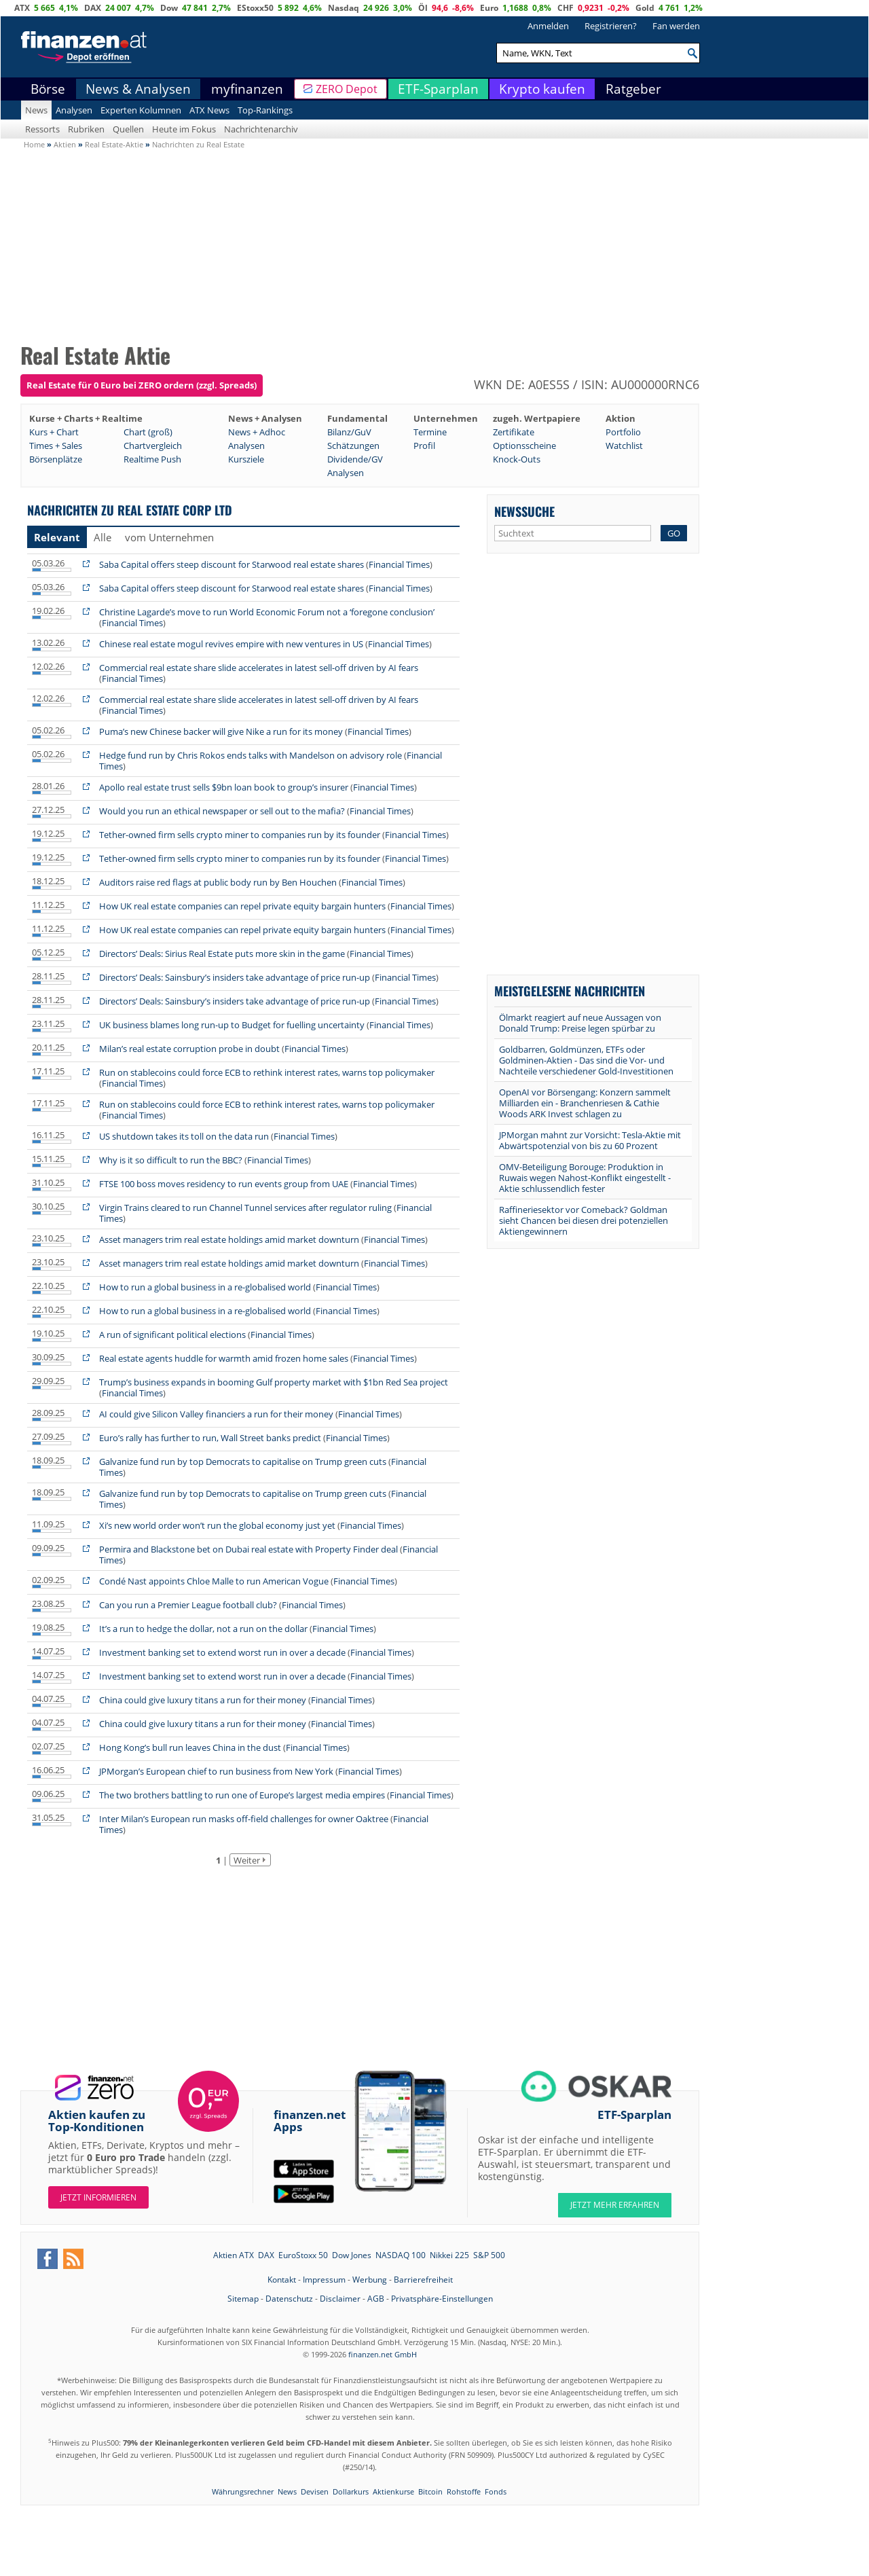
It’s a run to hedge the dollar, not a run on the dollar (203, 1628)
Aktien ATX (233, 2255)
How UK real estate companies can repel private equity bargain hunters (243, 906)
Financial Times (399, 564)
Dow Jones (351, 2255)
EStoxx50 (255, 8)
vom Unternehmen (169, 537)
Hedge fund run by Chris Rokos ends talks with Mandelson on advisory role (250, 755)
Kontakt (281, 2279)
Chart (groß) (148, 432)
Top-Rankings (265, 110)
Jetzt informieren (98, 2197)
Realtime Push (152, 459)
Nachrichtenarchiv (261, 129)
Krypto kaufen (542, 89)
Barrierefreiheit (423, 2279)
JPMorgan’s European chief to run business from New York (216, 1771)
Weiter (247, 1860)
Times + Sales (55, 445)
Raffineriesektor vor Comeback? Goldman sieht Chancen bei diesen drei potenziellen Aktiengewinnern (583, 1220)
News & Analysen (138, 89)
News (36, 110)
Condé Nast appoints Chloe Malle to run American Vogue (214, 1581)
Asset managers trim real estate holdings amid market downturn (230, 1239)
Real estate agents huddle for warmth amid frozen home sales (224, 1358)
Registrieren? (611, 26)
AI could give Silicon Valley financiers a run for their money (216, 1414)
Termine (430, 432)
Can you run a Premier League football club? (188, 1605)
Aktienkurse (393, 2491)
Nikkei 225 (449, 2255)
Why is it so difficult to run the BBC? (170, 1160)
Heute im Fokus (184, 129)
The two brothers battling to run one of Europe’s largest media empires (242, 1795)
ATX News (209, 110)
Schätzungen (353, 445)
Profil (424, 445)
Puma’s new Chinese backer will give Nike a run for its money (222, 731)
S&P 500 (489, 2255)
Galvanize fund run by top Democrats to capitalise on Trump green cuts (242, 1461)
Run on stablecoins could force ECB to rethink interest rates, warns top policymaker (266, 1072)
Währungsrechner (243, 2491)
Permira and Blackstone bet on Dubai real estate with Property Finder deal (248, 1549)
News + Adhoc (256, 432)
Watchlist (624, 445)
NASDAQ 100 (400, 2255)
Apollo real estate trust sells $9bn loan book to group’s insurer (223, 787)
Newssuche (524, 511)
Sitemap (243, 2298)
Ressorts (42, 129)
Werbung (369, 2279)
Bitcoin (430, 2491)
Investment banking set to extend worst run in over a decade (222, 1652)
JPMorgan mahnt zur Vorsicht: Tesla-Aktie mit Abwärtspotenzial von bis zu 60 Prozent (590, 1140)
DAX (92, 8)
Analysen (74, 110)
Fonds (495, 2491)
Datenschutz (289, 2298)
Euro (489, 8)
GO (673, 533)
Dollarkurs (351, 2491)
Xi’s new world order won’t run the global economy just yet (217, 1525)
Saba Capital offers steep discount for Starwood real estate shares (232, 564)
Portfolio (623, 432)
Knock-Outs (516, 459)
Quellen (128, 129)
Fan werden (676, 26)
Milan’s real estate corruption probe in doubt (189, 1048)
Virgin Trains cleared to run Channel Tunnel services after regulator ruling (246, 1207)
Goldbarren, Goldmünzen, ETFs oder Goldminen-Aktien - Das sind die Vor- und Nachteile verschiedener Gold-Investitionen (586, 1060)
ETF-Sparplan (438, 89)
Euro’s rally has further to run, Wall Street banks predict (210, 1438)
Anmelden (548, 26)
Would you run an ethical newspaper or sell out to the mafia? (222, 811)
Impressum (324, 2279)
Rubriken (86, 129)
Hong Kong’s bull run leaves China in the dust (190, 1747)
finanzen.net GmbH (382, 2354)
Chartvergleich (153, 445)
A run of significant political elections (172, 1334)
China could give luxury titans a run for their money (202, 1700)
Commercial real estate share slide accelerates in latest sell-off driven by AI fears (258, 667)
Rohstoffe (464, 2491)
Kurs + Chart (54, 432)
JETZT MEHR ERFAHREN (614, 2205)
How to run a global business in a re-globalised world (206, 1287)
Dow (169, 8)
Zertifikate (513, 432)
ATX (22, 8)
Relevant (57, 537)
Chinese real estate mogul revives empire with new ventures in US (232, 644)
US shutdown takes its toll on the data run (184, 1136)
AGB (375, 2298)
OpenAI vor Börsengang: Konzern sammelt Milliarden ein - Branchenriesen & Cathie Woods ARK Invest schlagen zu (585, 1103)
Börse (48, 89)
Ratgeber (633, 89)
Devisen (315, 2491)
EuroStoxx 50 (303, 2255)
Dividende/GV (355, 459)
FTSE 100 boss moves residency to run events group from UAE (223, 1184)
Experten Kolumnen (140, 110)
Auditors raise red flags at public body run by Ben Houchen (218, 882)
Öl (423, 8)
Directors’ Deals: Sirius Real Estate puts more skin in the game (222, 953)
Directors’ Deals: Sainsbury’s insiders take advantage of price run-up (234, 977)
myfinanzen (247, 89)
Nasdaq (343, 8)
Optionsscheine (524, 445)
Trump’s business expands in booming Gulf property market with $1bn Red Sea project (273, 1382)
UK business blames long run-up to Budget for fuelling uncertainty (232, 1025)
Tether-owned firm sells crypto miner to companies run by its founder (239, 835)
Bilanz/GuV (349, 432)
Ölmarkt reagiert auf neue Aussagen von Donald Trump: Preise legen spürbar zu (580, 1022)
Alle (102, 537)
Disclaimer (340, 2298)
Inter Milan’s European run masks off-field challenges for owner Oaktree (244, 1819)
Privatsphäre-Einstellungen (442, 2298)
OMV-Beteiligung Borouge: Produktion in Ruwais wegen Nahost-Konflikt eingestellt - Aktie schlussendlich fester (585, 1178)
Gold (644, 8)
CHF (565, 8)
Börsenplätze (55, 459)
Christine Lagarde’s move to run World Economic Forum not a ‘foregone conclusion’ (266, 612)
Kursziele (246, 459)
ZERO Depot (346, 88)
